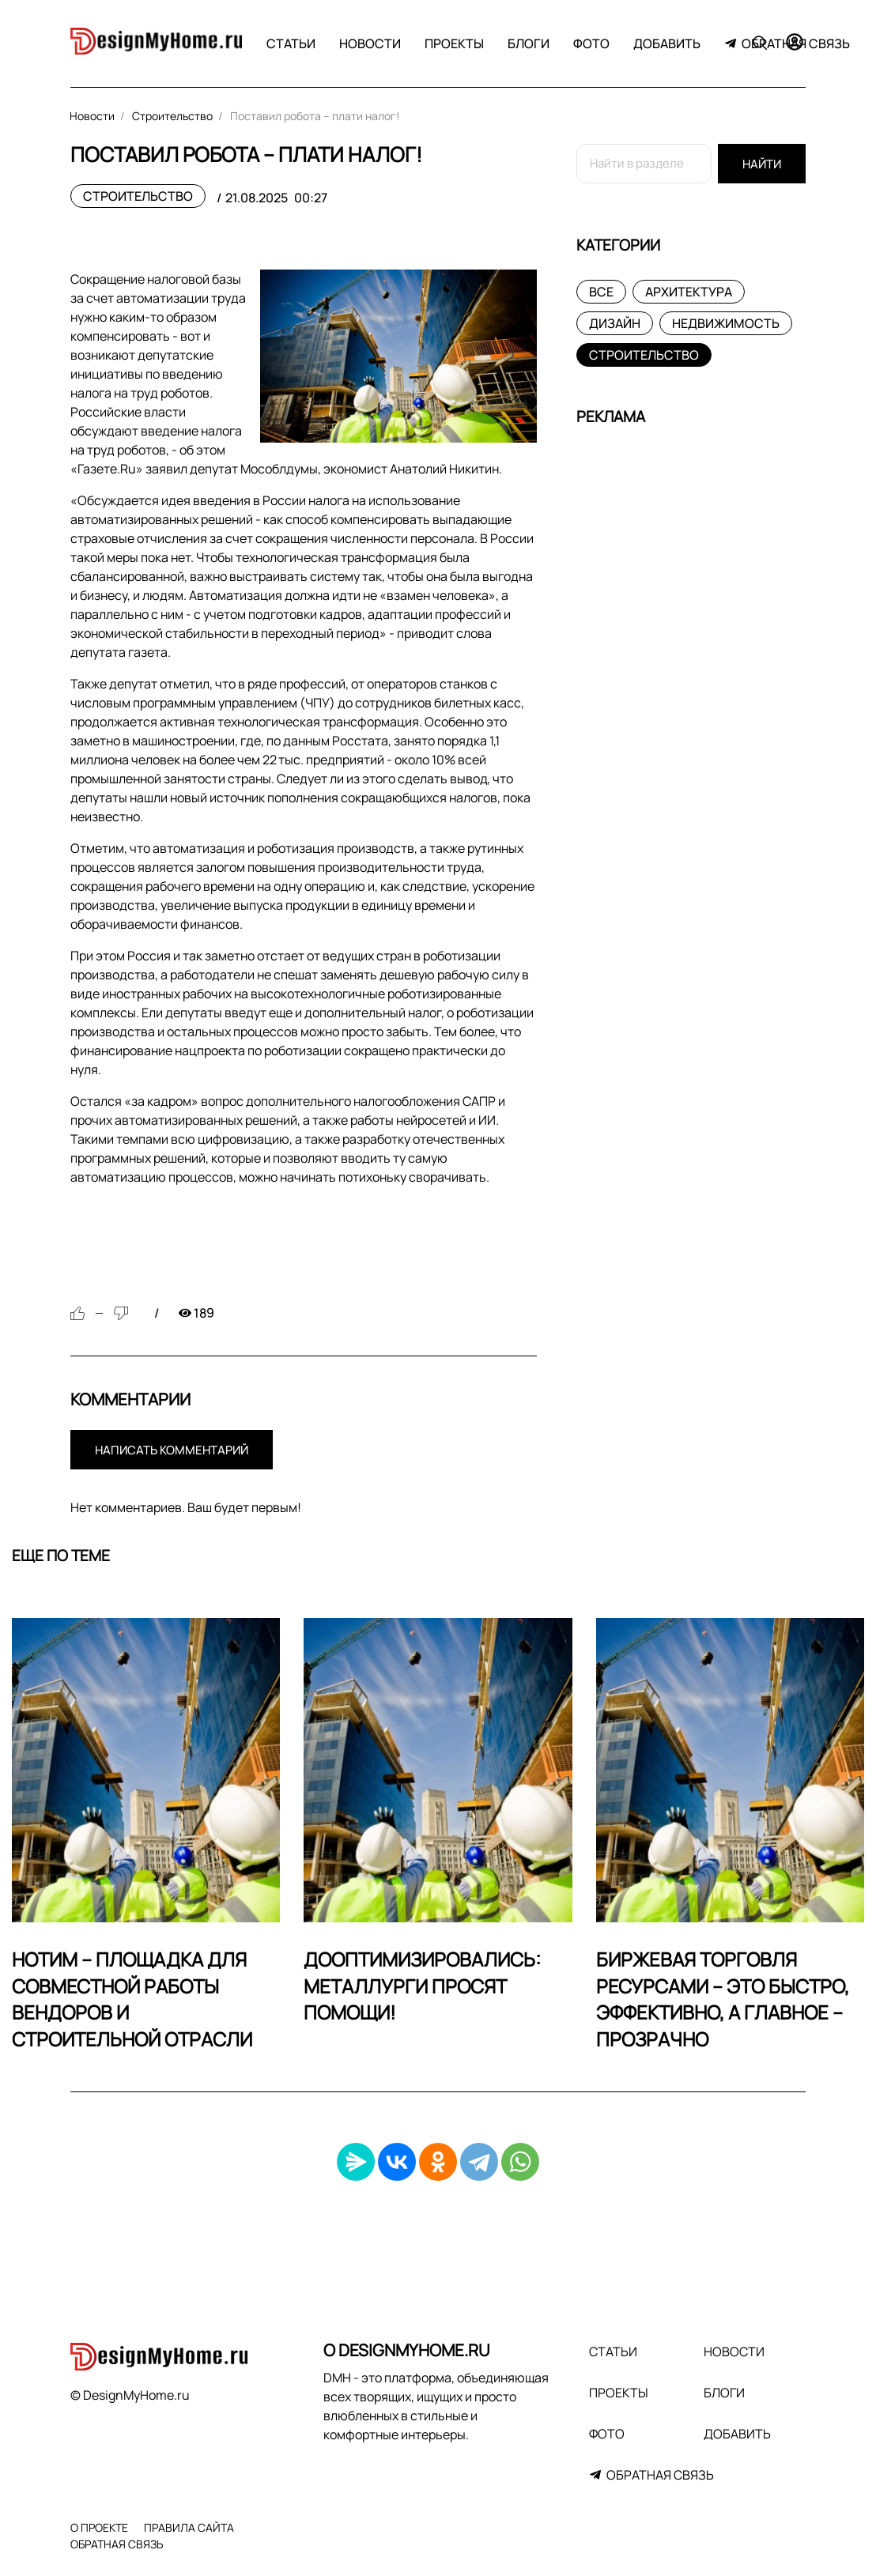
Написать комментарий (171, 1450)
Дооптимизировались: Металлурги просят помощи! (422, 1985)
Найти (761, 164)
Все (601, 291)
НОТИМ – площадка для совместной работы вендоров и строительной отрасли (132, 1999)
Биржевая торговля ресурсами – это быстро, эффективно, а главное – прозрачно (722, 1999)
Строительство (138, 196)
